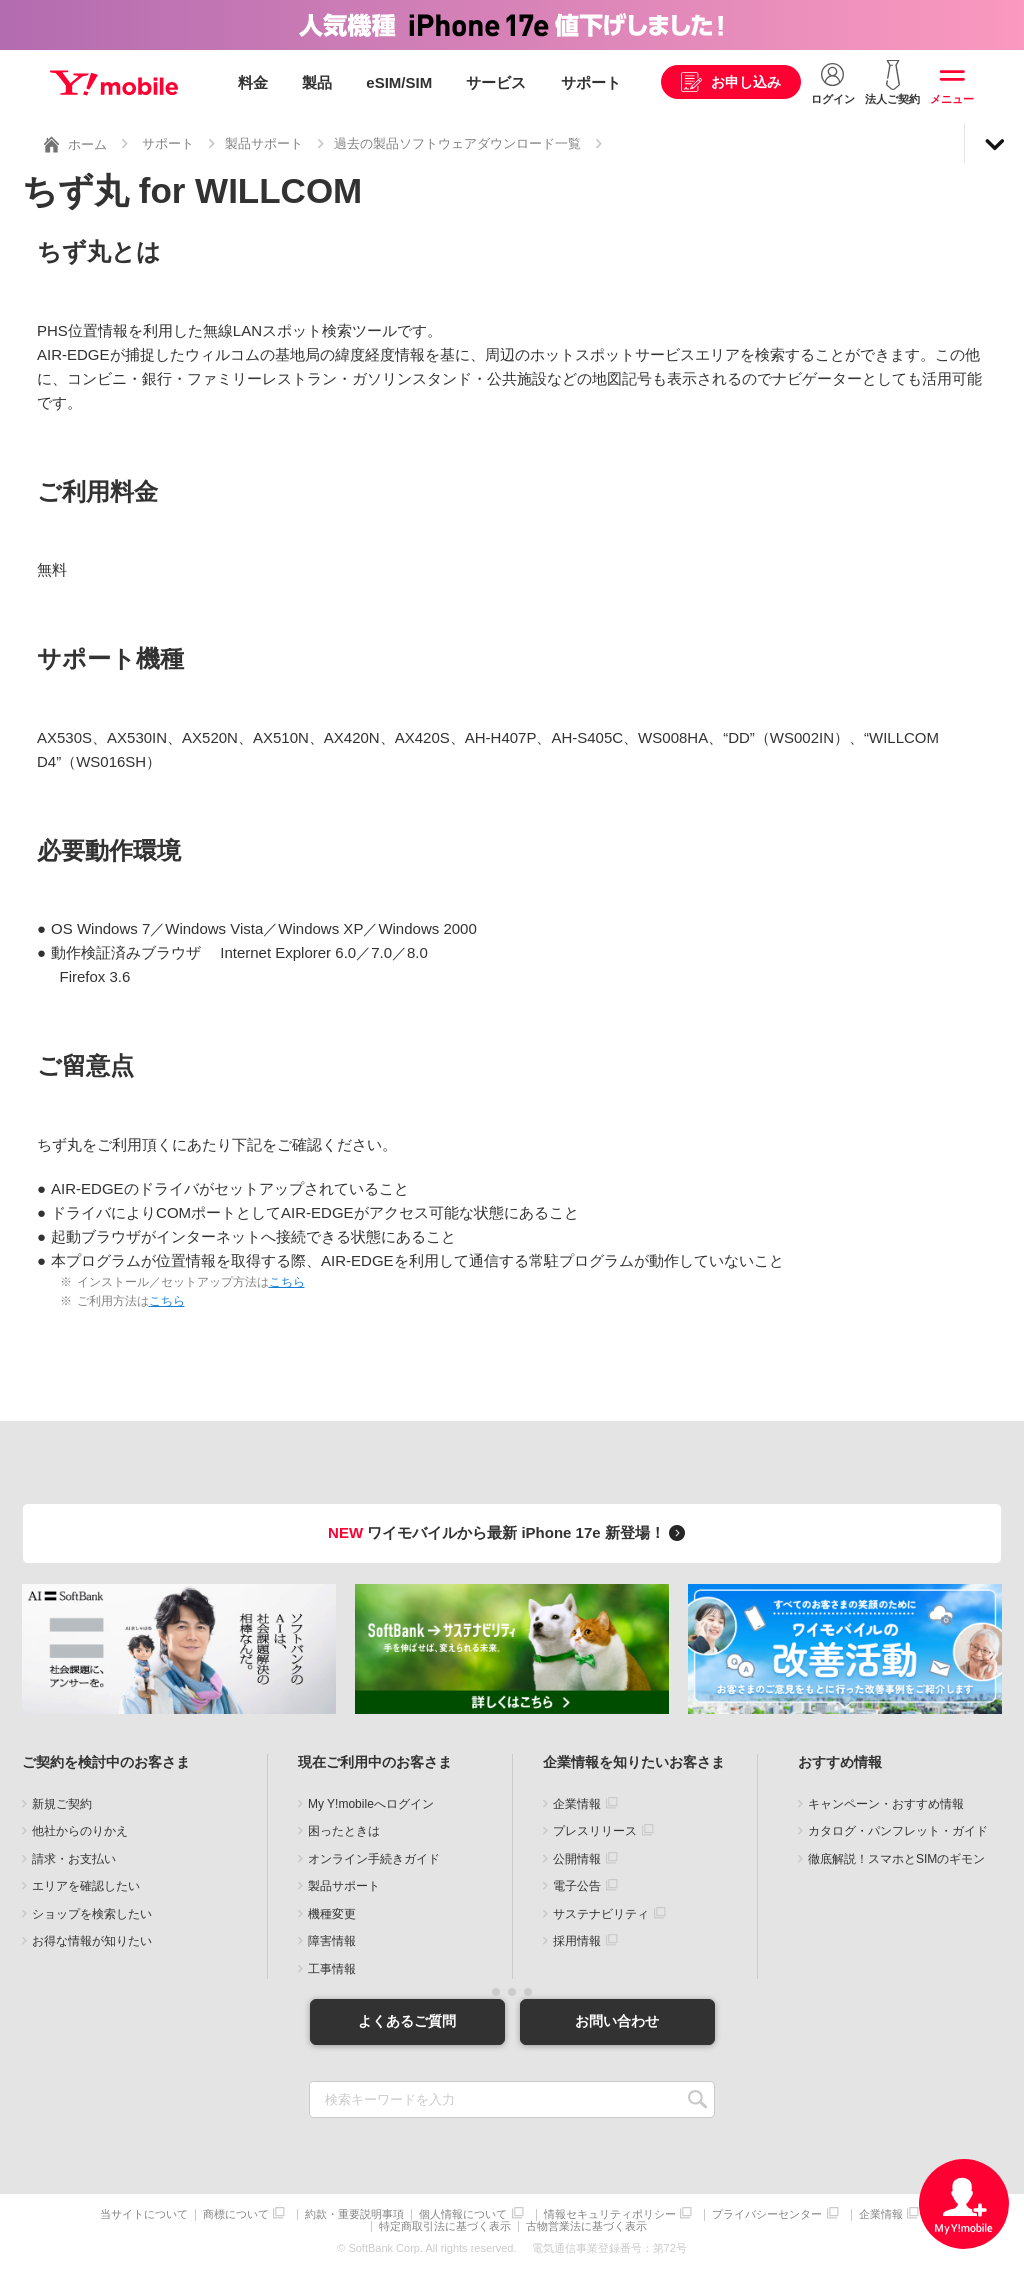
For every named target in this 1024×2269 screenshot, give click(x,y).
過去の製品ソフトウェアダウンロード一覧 (457, 143)
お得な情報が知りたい (92, 1941)
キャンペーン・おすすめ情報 (886, 1804)
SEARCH (697, 2099)
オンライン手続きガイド (374, 1859)
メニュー (952, 99)
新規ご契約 (62, 1804)
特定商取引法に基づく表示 (445, 2226)
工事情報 (332, 1969)
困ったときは (344, 1831)
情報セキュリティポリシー (610, 2214)
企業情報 (577, 1804)
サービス (496, 82)
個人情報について (463, 2214)
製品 (317, 82)
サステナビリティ (601, 1914)
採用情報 (577, 1941)
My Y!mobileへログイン (371, 1804)
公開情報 (577, 1859)
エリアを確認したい (86, 1886)
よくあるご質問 (407, 2021)
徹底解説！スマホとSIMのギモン (896, 1859)
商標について (236, 2214)
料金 (253, 82)
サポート (591, 82)
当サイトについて (144, 2214)
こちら (287, 1282)
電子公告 (577, 1886)
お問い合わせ (617, 2021)
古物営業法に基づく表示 (586, 2226)
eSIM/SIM (399, 82)
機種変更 (332, 1914)
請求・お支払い (74, 1859)
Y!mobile (114, 83)
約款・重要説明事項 (354, 2214)
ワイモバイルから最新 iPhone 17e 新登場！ (509, 1532)
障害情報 (332, 1941)
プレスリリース (595, 1831)
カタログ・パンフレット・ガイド (898, 1831)
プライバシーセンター (767, 2214)
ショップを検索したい (92, 1914)
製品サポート (264, 143)
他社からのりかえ (80, 1831)
